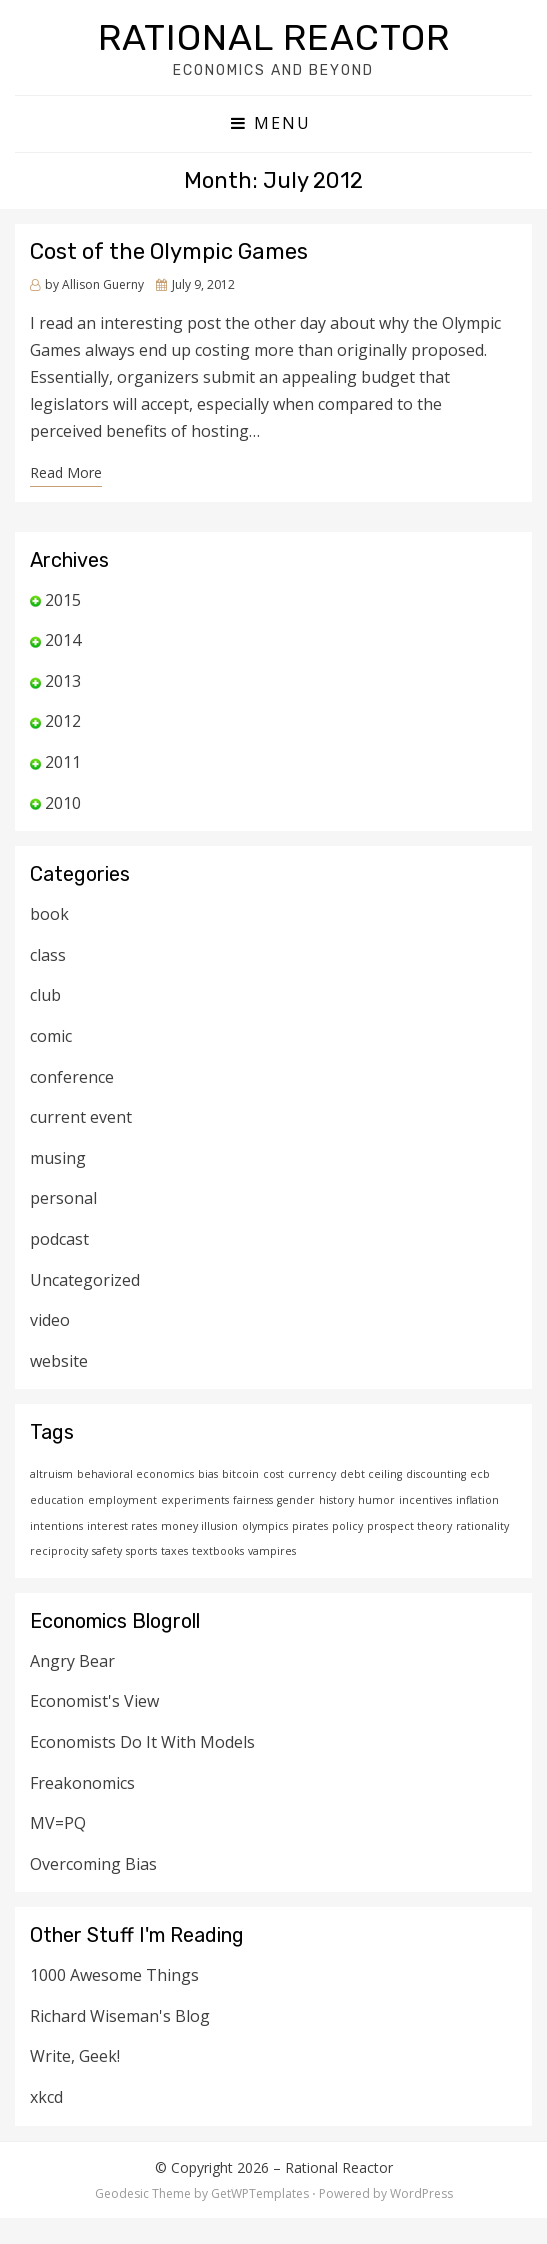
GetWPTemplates (260, 2193)
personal (63, 1198)
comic (51, 1036)
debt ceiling (371, 1474)
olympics (265, 1526)
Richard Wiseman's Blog (120, 2016)
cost (273, 1474)
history (336, 1500)
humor (376, 1500)
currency (312, 1474)
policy (347, 1526)
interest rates (122, 1526)
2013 (63, 681)
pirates (310, 1526)
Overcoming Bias (93, 1864)
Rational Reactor (274, 37)
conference (72, 1077)
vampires (272, 1551)
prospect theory (409, 1526)
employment (122, 1500)
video (50, 1320)
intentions (56, 1526)
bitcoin (240, 1474)
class (48, 955)
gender (296, 1500)
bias (208, 1474)
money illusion (199, 1526)
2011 (63, 762)
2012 (63, 721)
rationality (482, 1526)
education (57, 1500)
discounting (436, 1474)
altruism (51, 1474)
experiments (195, 1500)
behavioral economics (135, 1474)
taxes (174, 1551)
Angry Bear (72, 1661)
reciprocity (59, 1551)
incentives (425, 1500)
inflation (477, 1500)
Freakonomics (82, 1783)
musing (58, 1158)
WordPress (421, 2193)
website (59, 1361)
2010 (63, 803)
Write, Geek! (75, 2056)
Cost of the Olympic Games (169, 251)
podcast (59, 1239)
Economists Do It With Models (142, 1742)
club (45, 995)
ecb (480, 1474)
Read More (66, 472)
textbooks (218, 1551)
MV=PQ (58, 1823)
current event (81, 1117)
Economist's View (94, 1701)
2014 (63, 640)
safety (107, 1551)
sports (141, 1551)
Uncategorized (85, 1280)
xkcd (46, 2097)
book (49, 914)
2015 (63, 600)
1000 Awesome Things (114, 1975)
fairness (253, 1500)
